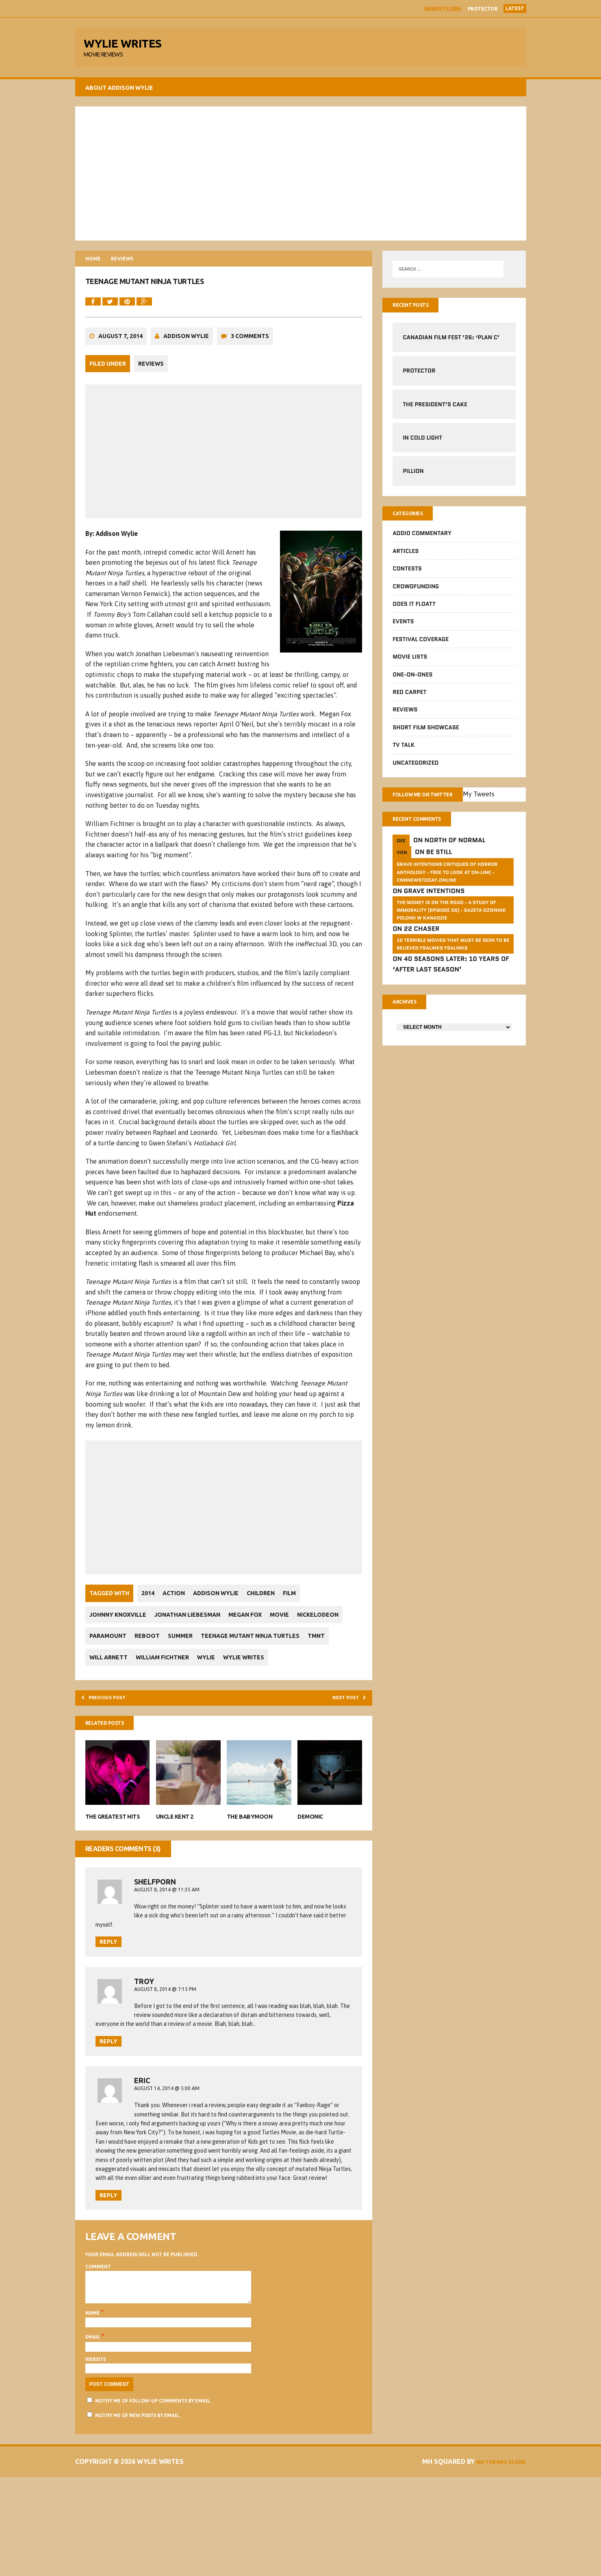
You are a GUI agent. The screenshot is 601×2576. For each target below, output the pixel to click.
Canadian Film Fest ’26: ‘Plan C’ (451, 344)
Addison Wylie (186, 353)
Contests (407, 578)
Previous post (111, 1735)
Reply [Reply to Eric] (108, 2288)
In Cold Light (422, 445)
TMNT (208, 1672)
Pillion (413, 479)
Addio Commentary (422, 543)
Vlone (514, 2560)
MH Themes (482, 2560)
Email (93, 2436)
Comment (98, 2359)
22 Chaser (422, 942)
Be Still (439, 865)
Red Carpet (409, 701)
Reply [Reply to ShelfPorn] (108, 1987)
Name (93, 2412)
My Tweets (497, 805)
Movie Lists (410, 666)
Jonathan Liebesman (191, 1630)
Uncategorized (415, 772)
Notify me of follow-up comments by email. (153, 2499)
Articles (406, 560)
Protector (483, 8)
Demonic (310, 1859)
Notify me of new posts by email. (137, 2514)
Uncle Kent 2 (174, 1859)
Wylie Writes (140, 1694)
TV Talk (403, 754)
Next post (343, 1735)
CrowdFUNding (416, 596)
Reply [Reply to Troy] (108, 2101)
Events (403, 631)
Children (273, 1608)
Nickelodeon (110, 1651)
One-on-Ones (412, 684)
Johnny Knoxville (117, 1630)
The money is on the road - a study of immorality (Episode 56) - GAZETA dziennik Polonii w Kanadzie (451, 923)
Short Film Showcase (426, 737)
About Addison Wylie (119, 93)
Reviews (151, 380)
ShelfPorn (155, 1924)
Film (305, 1608)
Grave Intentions (434, 904)
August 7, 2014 (120, 353)
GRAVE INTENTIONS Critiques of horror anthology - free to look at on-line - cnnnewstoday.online (447, 885)
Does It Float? (414, 613)
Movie (291, 1630)
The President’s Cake (435, 412)
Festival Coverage (421, 648)
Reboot (204, 1651)
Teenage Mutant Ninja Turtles (138, 1672)
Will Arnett (249, 1672)
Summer (242, 1651)
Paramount (161, 1651)
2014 (147, 1608)
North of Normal (455, 854)
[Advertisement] (300, 179)
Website (95, 2458)
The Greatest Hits (112, 1859)
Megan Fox (253, 1630)
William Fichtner (306, 1672)
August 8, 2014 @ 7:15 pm (165, 2035)
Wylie (98, 1694)
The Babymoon (249, 1859)
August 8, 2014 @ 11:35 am (167, 1931)
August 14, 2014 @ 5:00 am (167, 2148)
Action (178, 1608)
